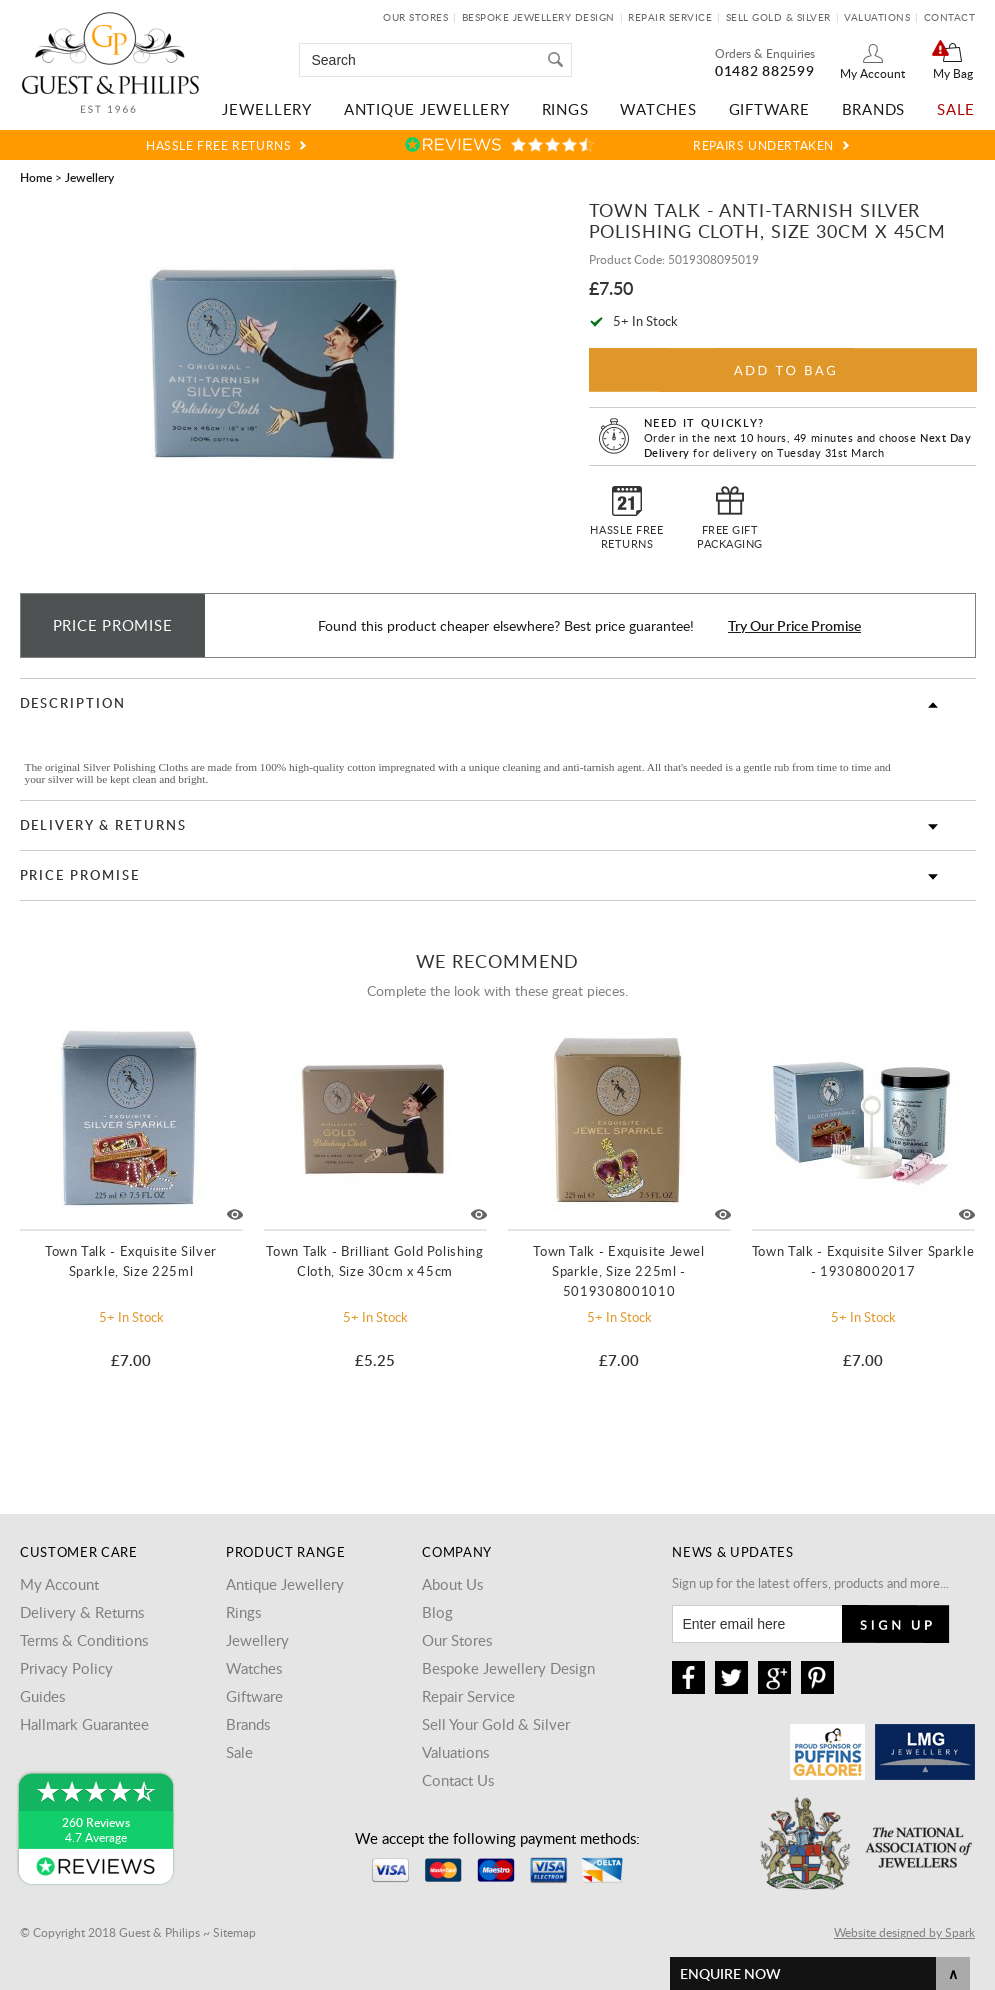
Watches (658, 109)
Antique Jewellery (427, 109)
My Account (872, 73)
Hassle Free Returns (218, 145)
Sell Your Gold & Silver (496, 1724)
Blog (437, 1612)
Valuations (877, 17)
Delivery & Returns (103, 825)
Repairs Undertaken (763, 145)
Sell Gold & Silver (778, 17)
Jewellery (267, 109)
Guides (42, 1696)
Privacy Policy (66, 1668)
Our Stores (415, 17)
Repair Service (670, 17)
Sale (956, 109)
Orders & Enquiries (765, 53)
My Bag (953, 73)
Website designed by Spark (904, 1932)
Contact (950, 17)
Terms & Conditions (84, 1640)
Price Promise (80, 875)
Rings (565, 109)
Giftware (769, 109)
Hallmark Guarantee (84, 1724)
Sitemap (234, 1932)
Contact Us (458, 1780)
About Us (452, 1584)
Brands (874, 109)
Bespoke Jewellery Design (538, 17)
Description (73, 703)
